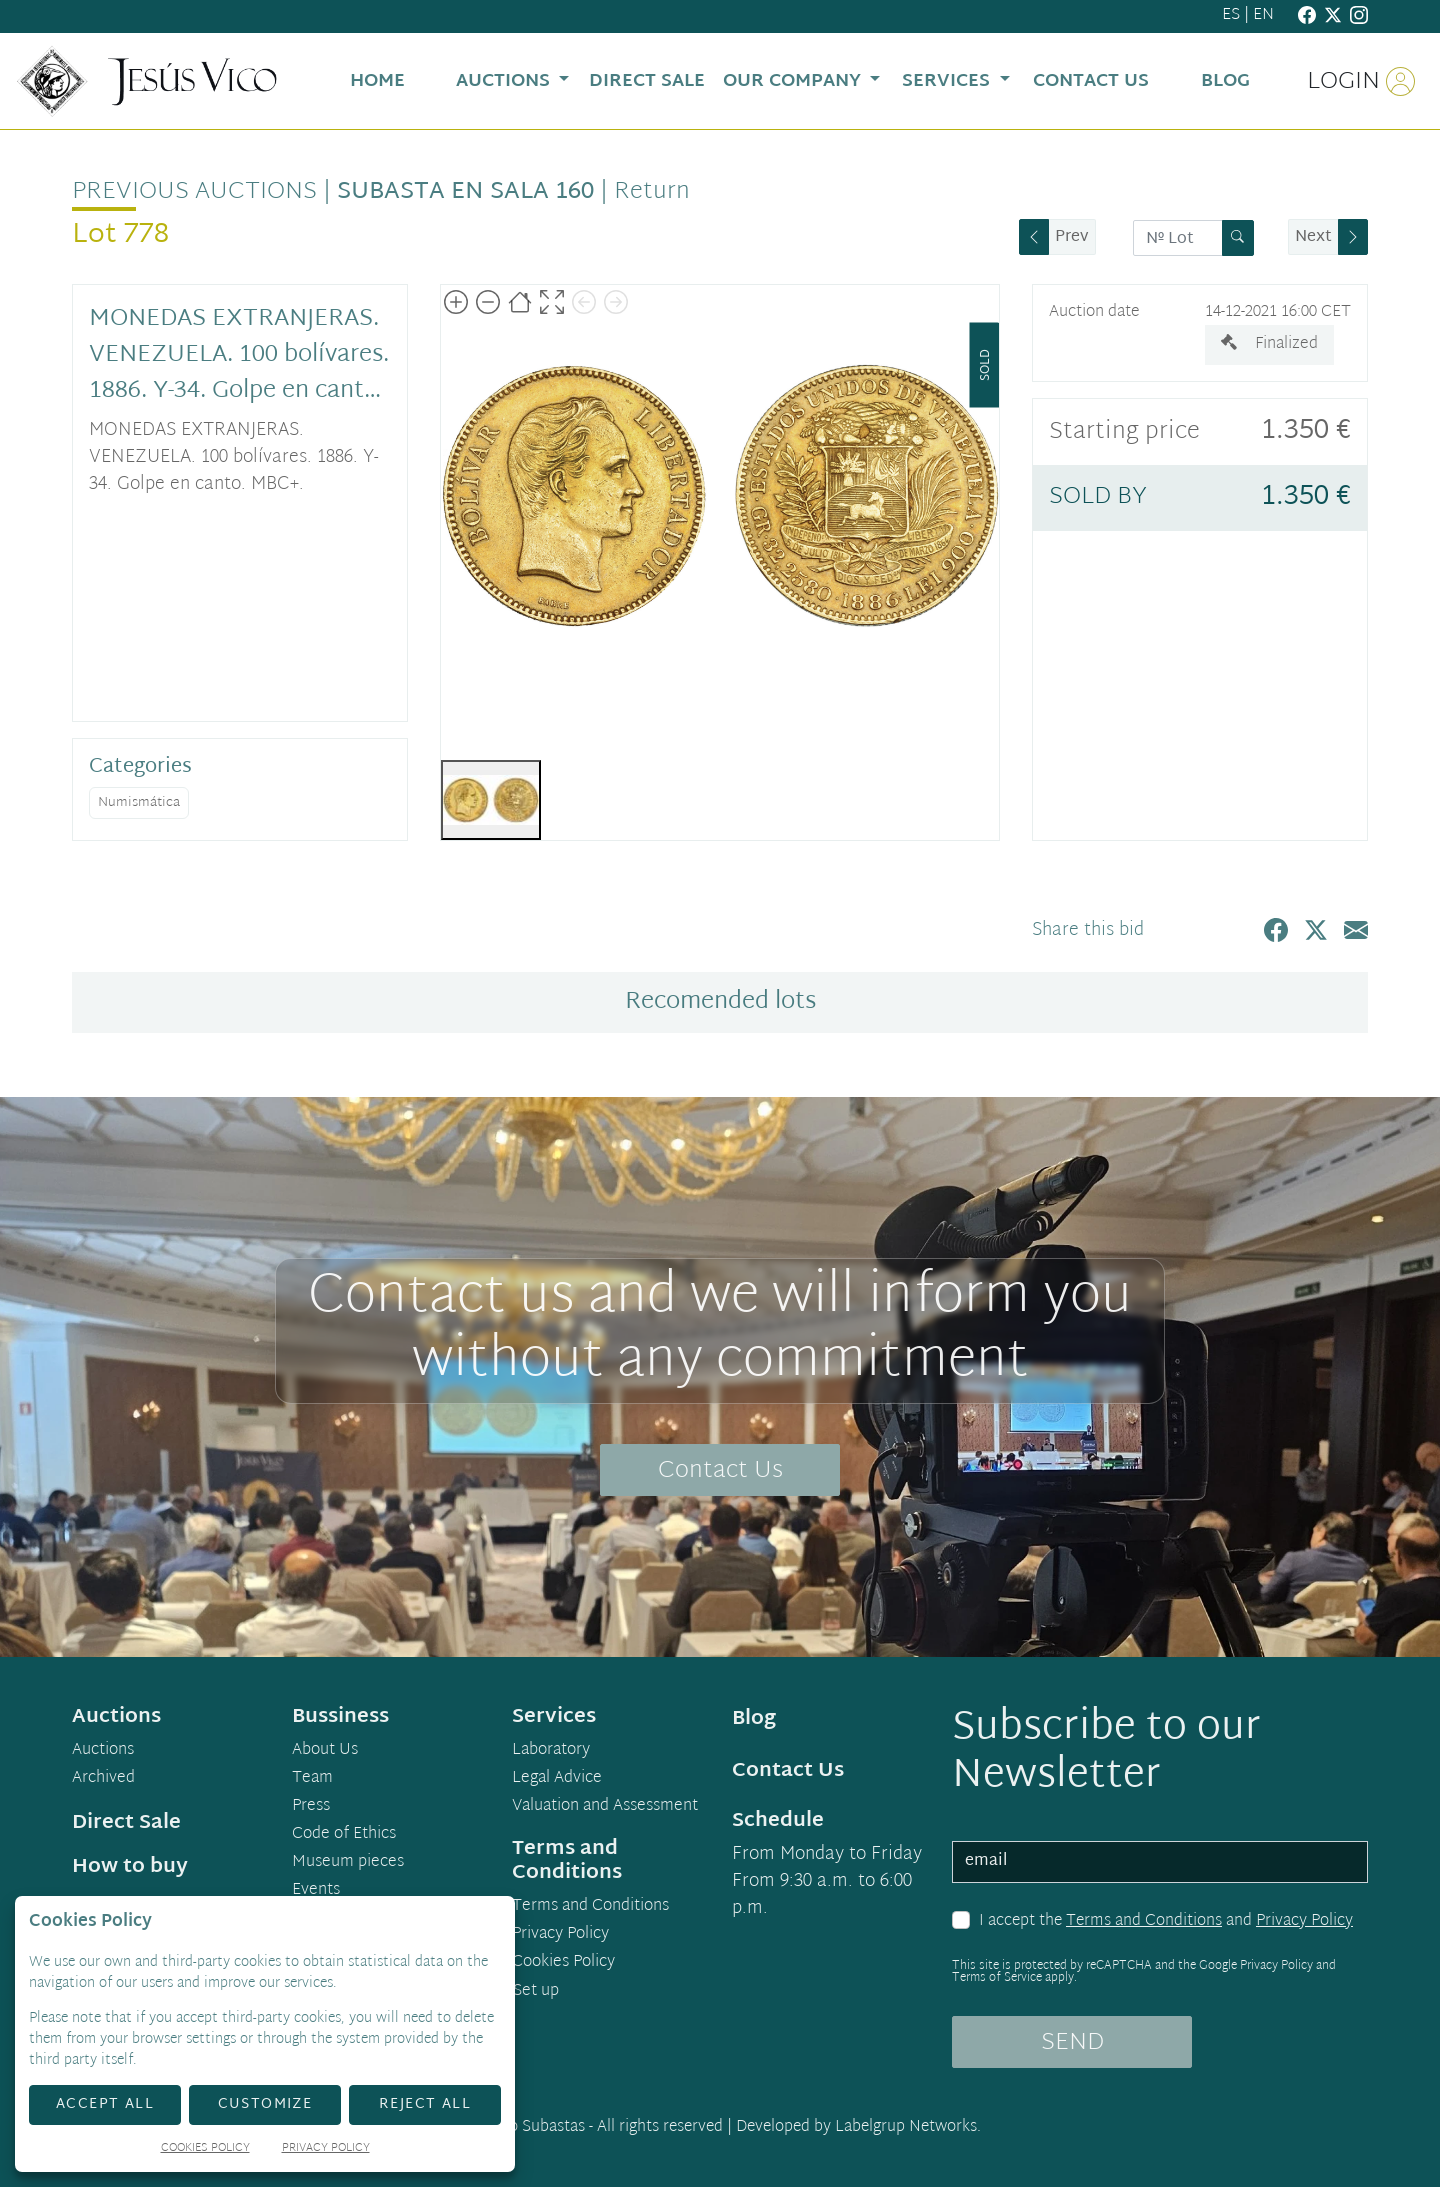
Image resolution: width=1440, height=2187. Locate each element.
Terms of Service (997, 1978)
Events (316, 1891)
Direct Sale (126, 1823)
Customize (265, 2104)
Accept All (105, 2104)
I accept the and (1166, 1922)
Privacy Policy (1304, 1921)
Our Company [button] (794, 81)
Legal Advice (557, 1779)
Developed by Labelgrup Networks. (858, 2127)
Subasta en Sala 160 (465, 192)
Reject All (425, 2104)
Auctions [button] (505, 81)
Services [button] (948, 81)
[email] (1160, 1862)
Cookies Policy (563, 1963)
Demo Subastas (530, 2127)
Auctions (103, 1751)
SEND (1072, 2043)
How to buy (130, 1867)
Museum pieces (348, 1863)
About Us (325, 1751)
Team (312, 1779)
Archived (103, 1779)
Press (311, 1807)
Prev (1072, 237)
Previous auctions (194, 192)
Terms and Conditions (1144, 1921)
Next (1313, 237)
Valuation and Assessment (605, 1807)
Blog (754, 1719)
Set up (536, 1991)
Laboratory (551, 1751)
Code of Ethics (344, 1835)
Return (652, 192)
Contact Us (720, 1471)
